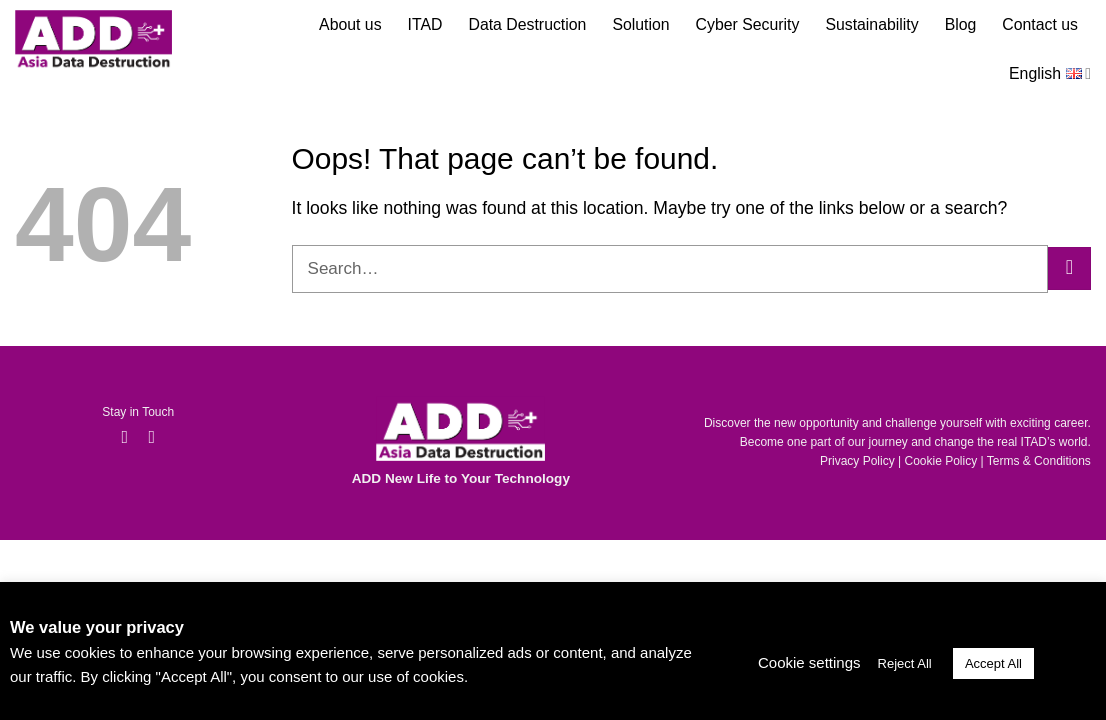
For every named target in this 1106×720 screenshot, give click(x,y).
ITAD (425, 24)
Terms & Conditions (1039, 461)
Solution (640, 24)
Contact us (1040, 24)
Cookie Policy (941, 461)
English (1050, 71)
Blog (961, 24)
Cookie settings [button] (809, 662)
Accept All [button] (993, 663)
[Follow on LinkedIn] (152, 438)
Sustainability (871, 24)
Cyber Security (748, 24)
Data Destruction (527, 24)
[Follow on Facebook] (125, 438)
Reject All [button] (905, 663)
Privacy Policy (857, 461)
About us (350, 24)
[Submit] (1069, 268)
